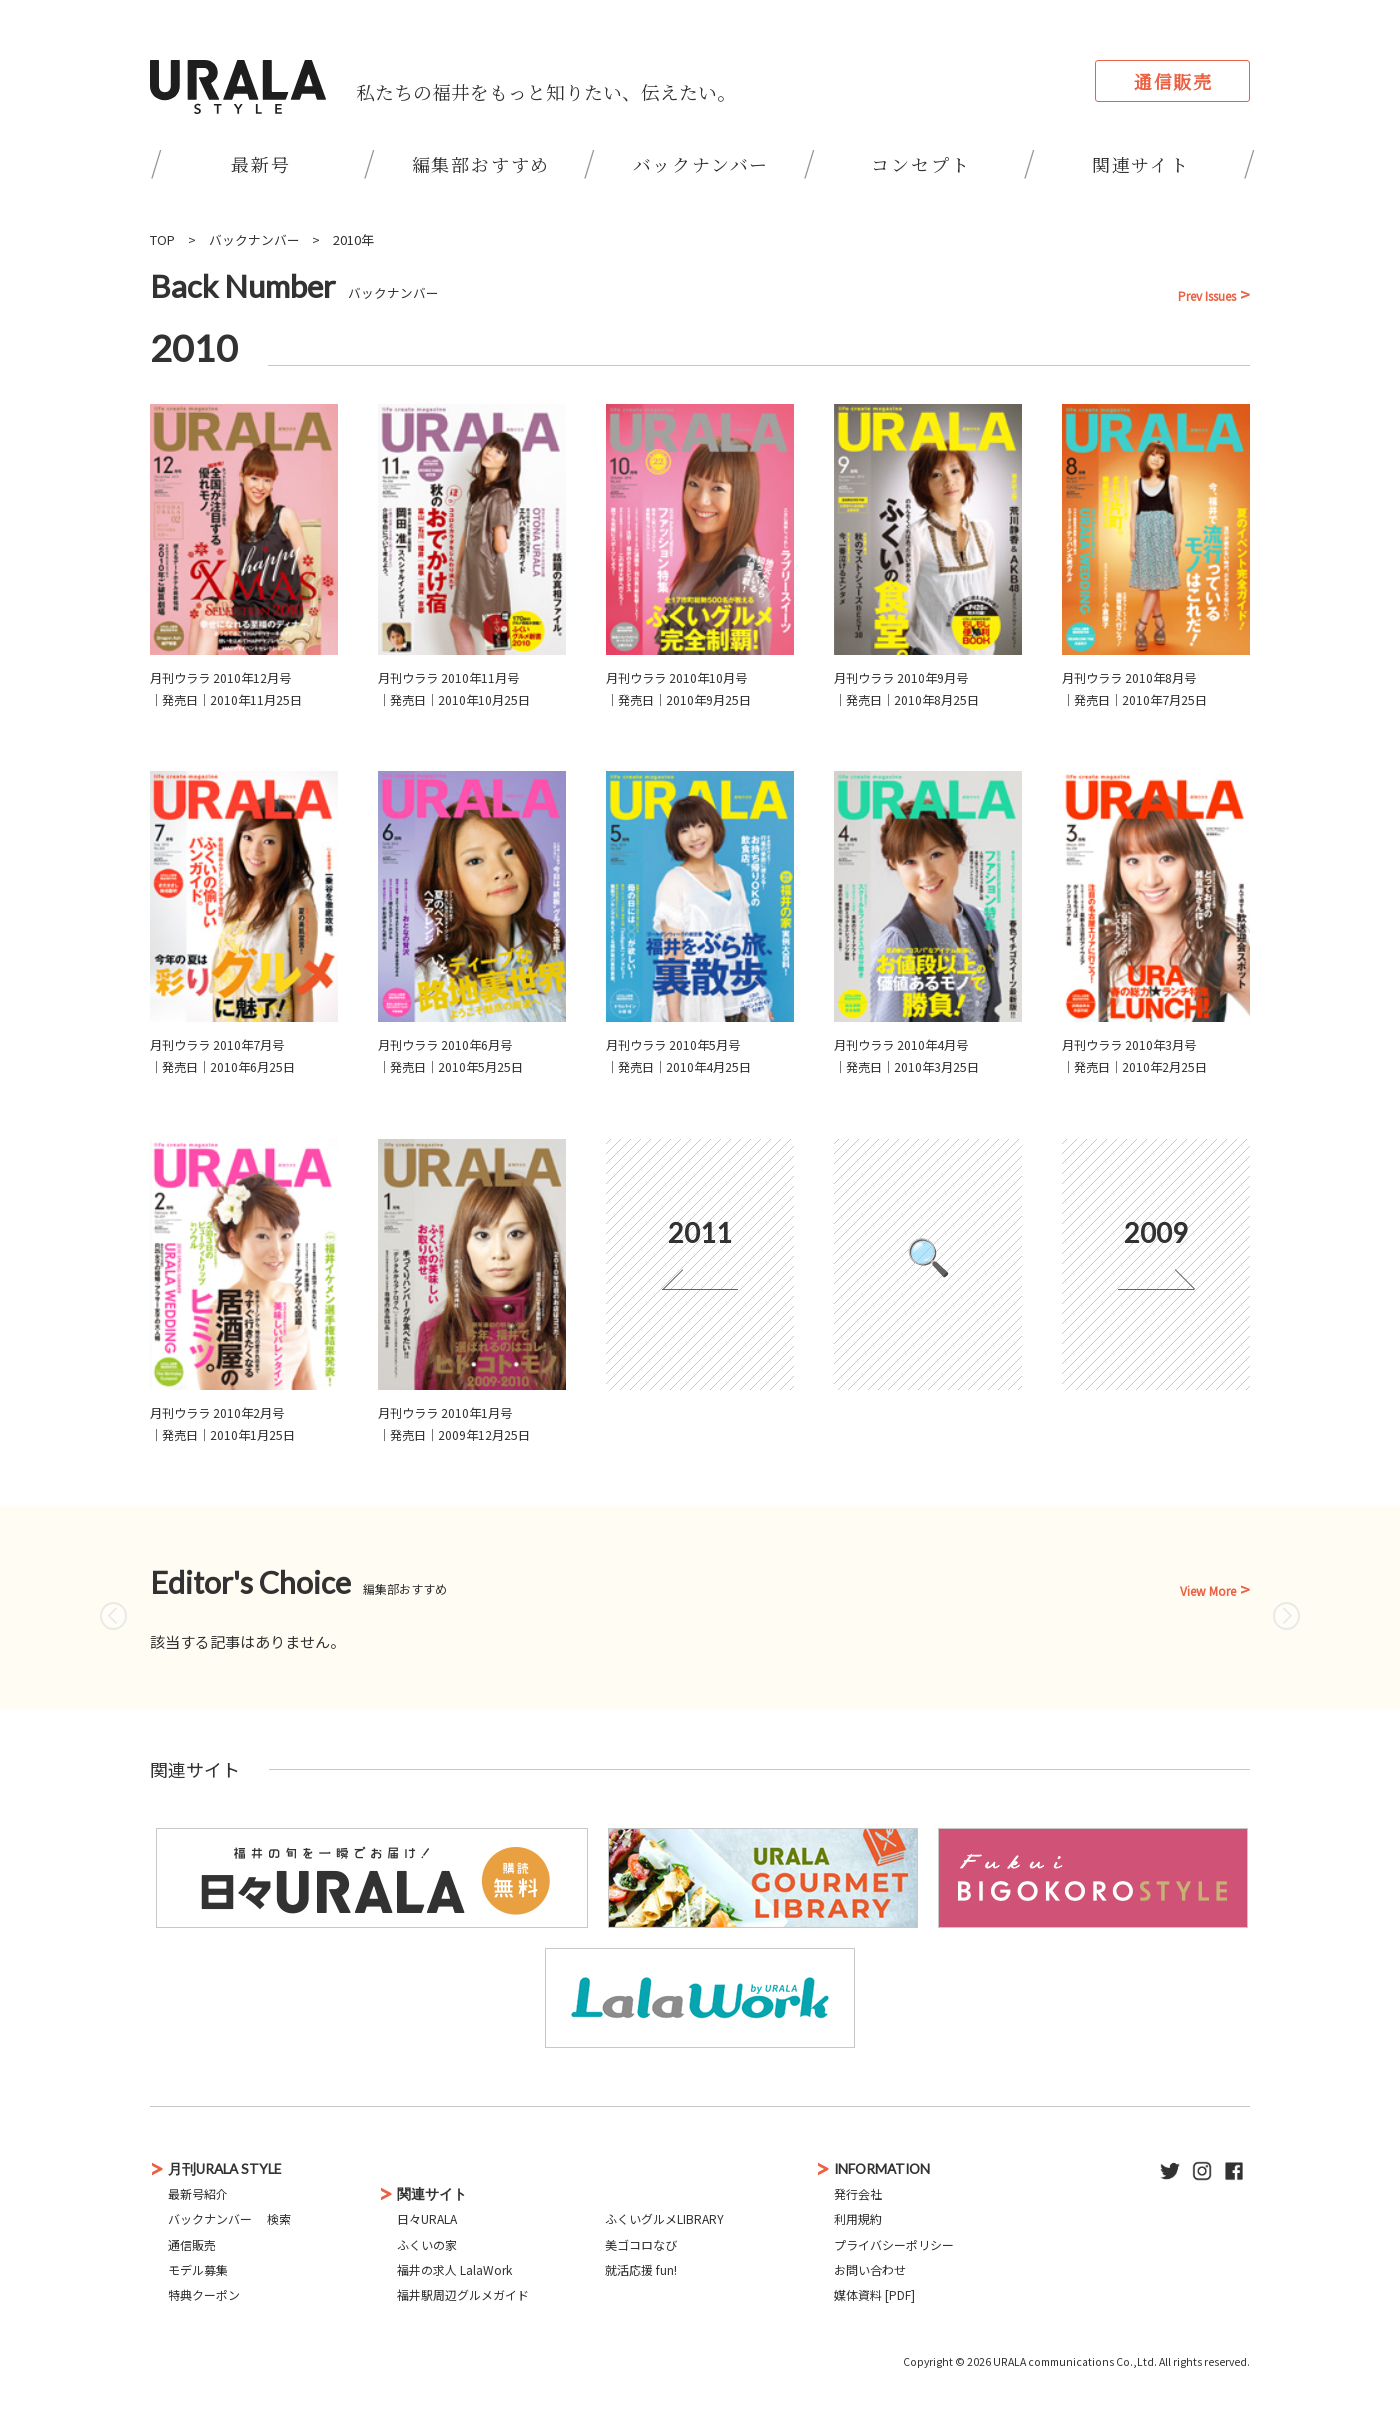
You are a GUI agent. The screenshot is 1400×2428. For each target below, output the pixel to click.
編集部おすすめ (481, 164)
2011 (700, 1232)
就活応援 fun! (641, 2269)
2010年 (353, 239)
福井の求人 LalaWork (454, 2269)
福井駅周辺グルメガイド (463, 2294)
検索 (279, 2218)
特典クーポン (204, 2294)
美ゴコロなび (641, 2244)
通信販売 (1173, 81)
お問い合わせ (870, 2269)
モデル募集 (198, 2269)
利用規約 (858, 2218)
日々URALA (427, 2218)
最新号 (260, 164)
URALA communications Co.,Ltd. (1075, 2361)
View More (1208, 1591)
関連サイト (1141, 164)
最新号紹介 (198, 2193)
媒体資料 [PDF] (874, 2294)
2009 (1156, 1232)
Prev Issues (1207, 296)
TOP (162, 239)
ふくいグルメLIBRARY (664, 2218)
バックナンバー (701, 164)
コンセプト (920, 164)
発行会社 (858, 2193)
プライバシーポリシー (894, 2244)
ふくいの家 (427, 2244)
